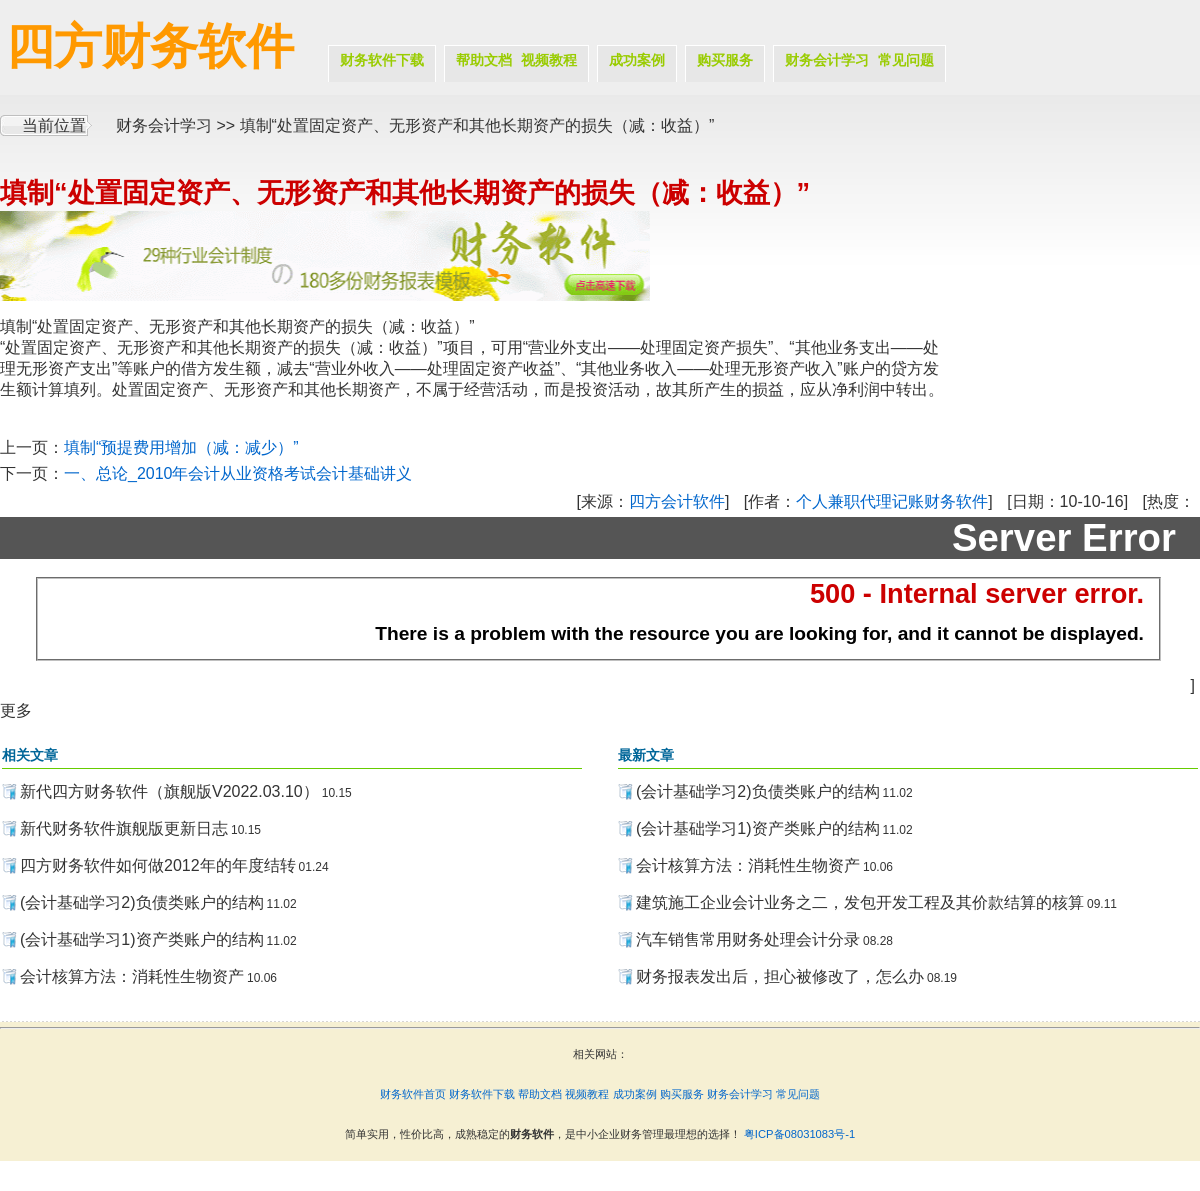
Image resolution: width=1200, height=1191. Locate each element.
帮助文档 (484, 60)
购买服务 (725, 60)
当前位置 (54, 125)
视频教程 (549, 60)
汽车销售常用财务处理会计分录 (748, 939)
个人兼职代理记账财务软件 (892, 501)
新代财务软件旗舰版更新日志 (124, 828)
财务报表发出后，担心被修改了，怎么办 (780, 976)
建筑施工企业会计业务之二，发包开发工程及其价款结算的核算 (860, 902)
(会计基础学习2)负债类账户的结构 (142, 902)
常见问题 (906, 60)
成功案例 (637, 60)
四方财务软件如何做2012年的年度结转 (158, 865)
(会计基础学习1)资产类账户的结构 (142, 939)
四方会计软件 (677, 501)
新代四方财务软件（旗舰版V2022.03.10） (169, 791)
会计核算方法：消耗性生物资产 (132, 976)
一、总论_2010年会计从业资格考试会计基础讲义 (238, 473)
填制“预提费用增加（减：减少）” (181, 447)
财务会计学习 (827, 60)
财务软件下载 (382, 60)
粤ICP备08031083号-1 (799, 1134)
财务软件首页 (413, 1094)
